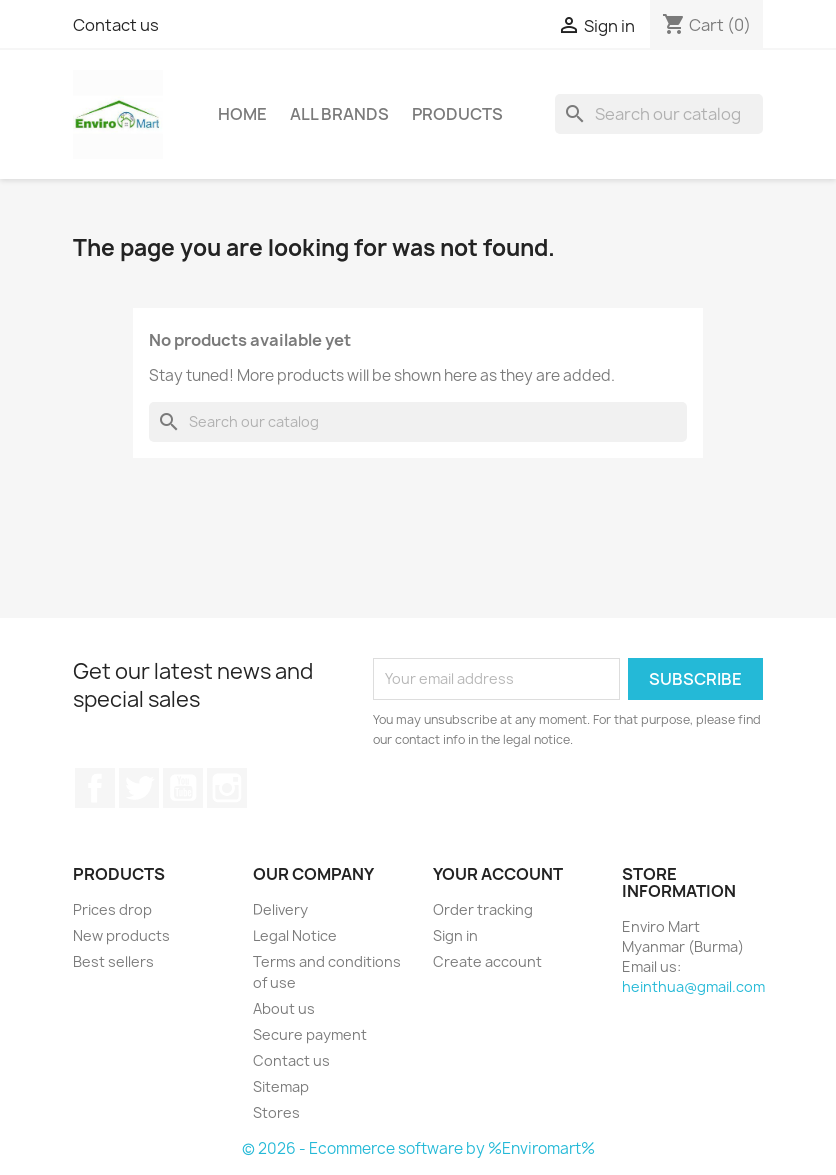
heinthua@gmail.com (693, 986)
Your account (498, 874)
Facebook (95, 788)
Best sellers (113, 961)
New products (121, 935)
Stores (276, 1112)
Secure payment (310, 1034)
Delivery (280, 909)
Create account (487, 961)
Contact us (116, 25)
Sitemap (281, 1086)
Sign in (455, 935)
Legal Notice (295, 935)
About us (284, 1008)
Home (242, 114)
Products (457, 114)
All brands (339, 114)
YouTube (183, 788)
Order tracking (483, 909)
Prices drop (112, 909)
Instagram (227, 788)
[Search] (659, 114)
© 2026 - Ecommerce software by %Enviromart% (418, 1148)
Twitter (139, 788)
